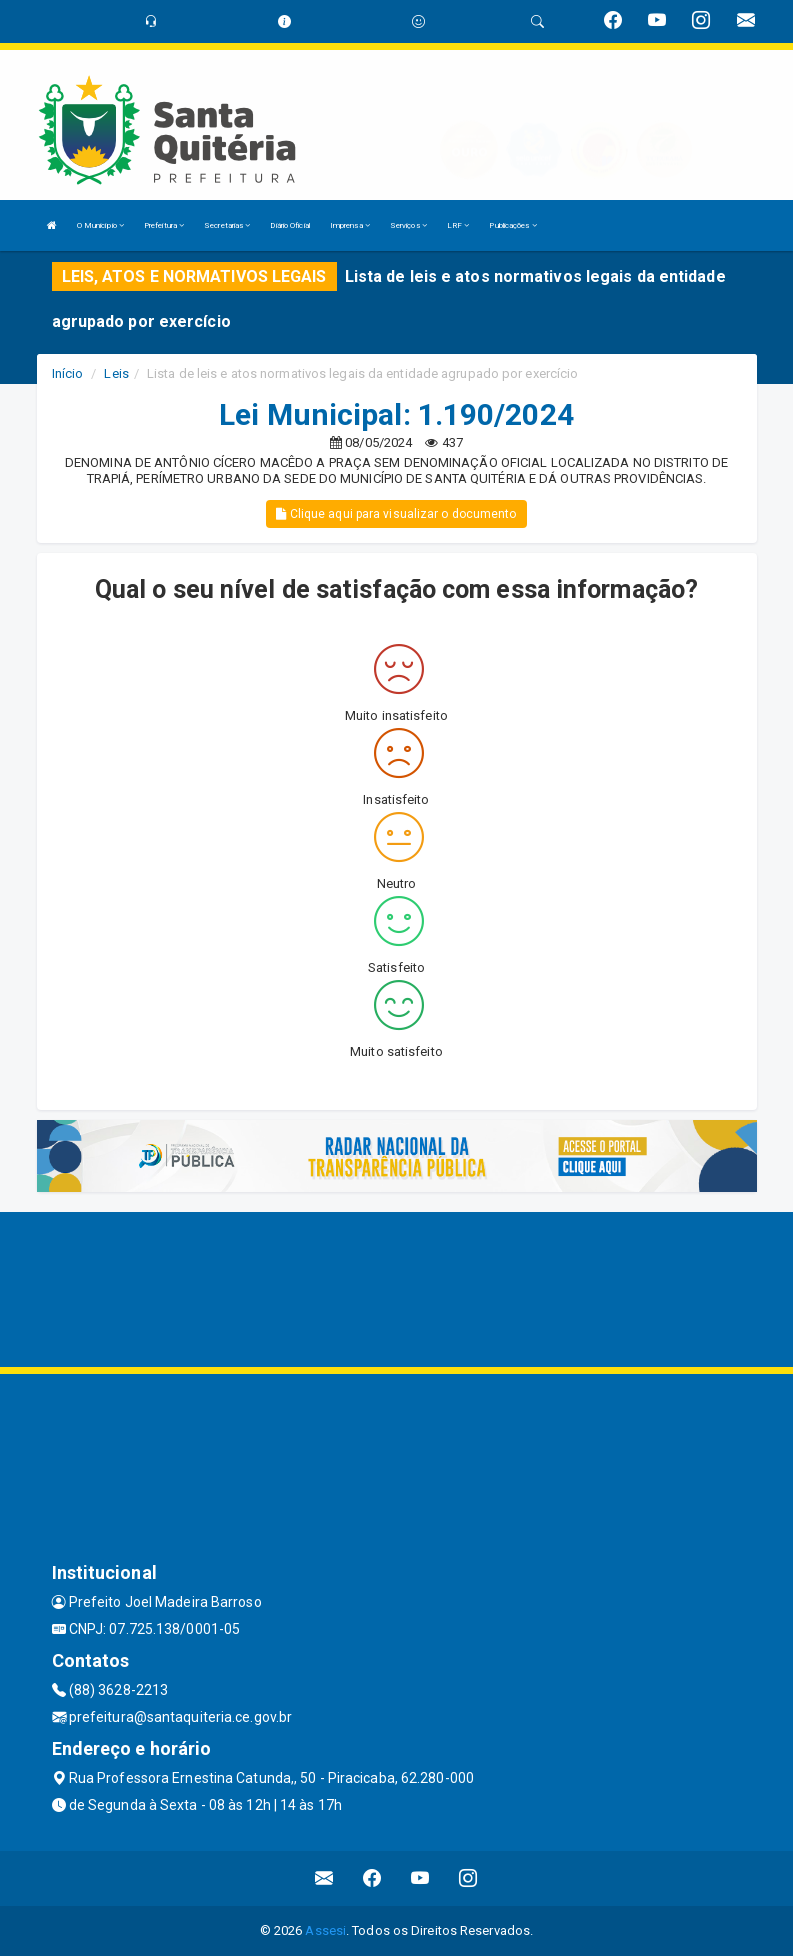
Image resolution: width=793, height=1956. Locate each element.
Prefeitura (164, 225)
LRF (458, 225)
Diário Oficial (289, 225)
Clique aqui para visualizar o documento (396, 514)
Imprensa (350, 225)
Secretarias (227, 225)
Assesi (325, 1930)
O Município (100, 225)
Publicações (512, 225)
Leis (116, 373)
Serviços (408, 225)
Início (68, 373)
